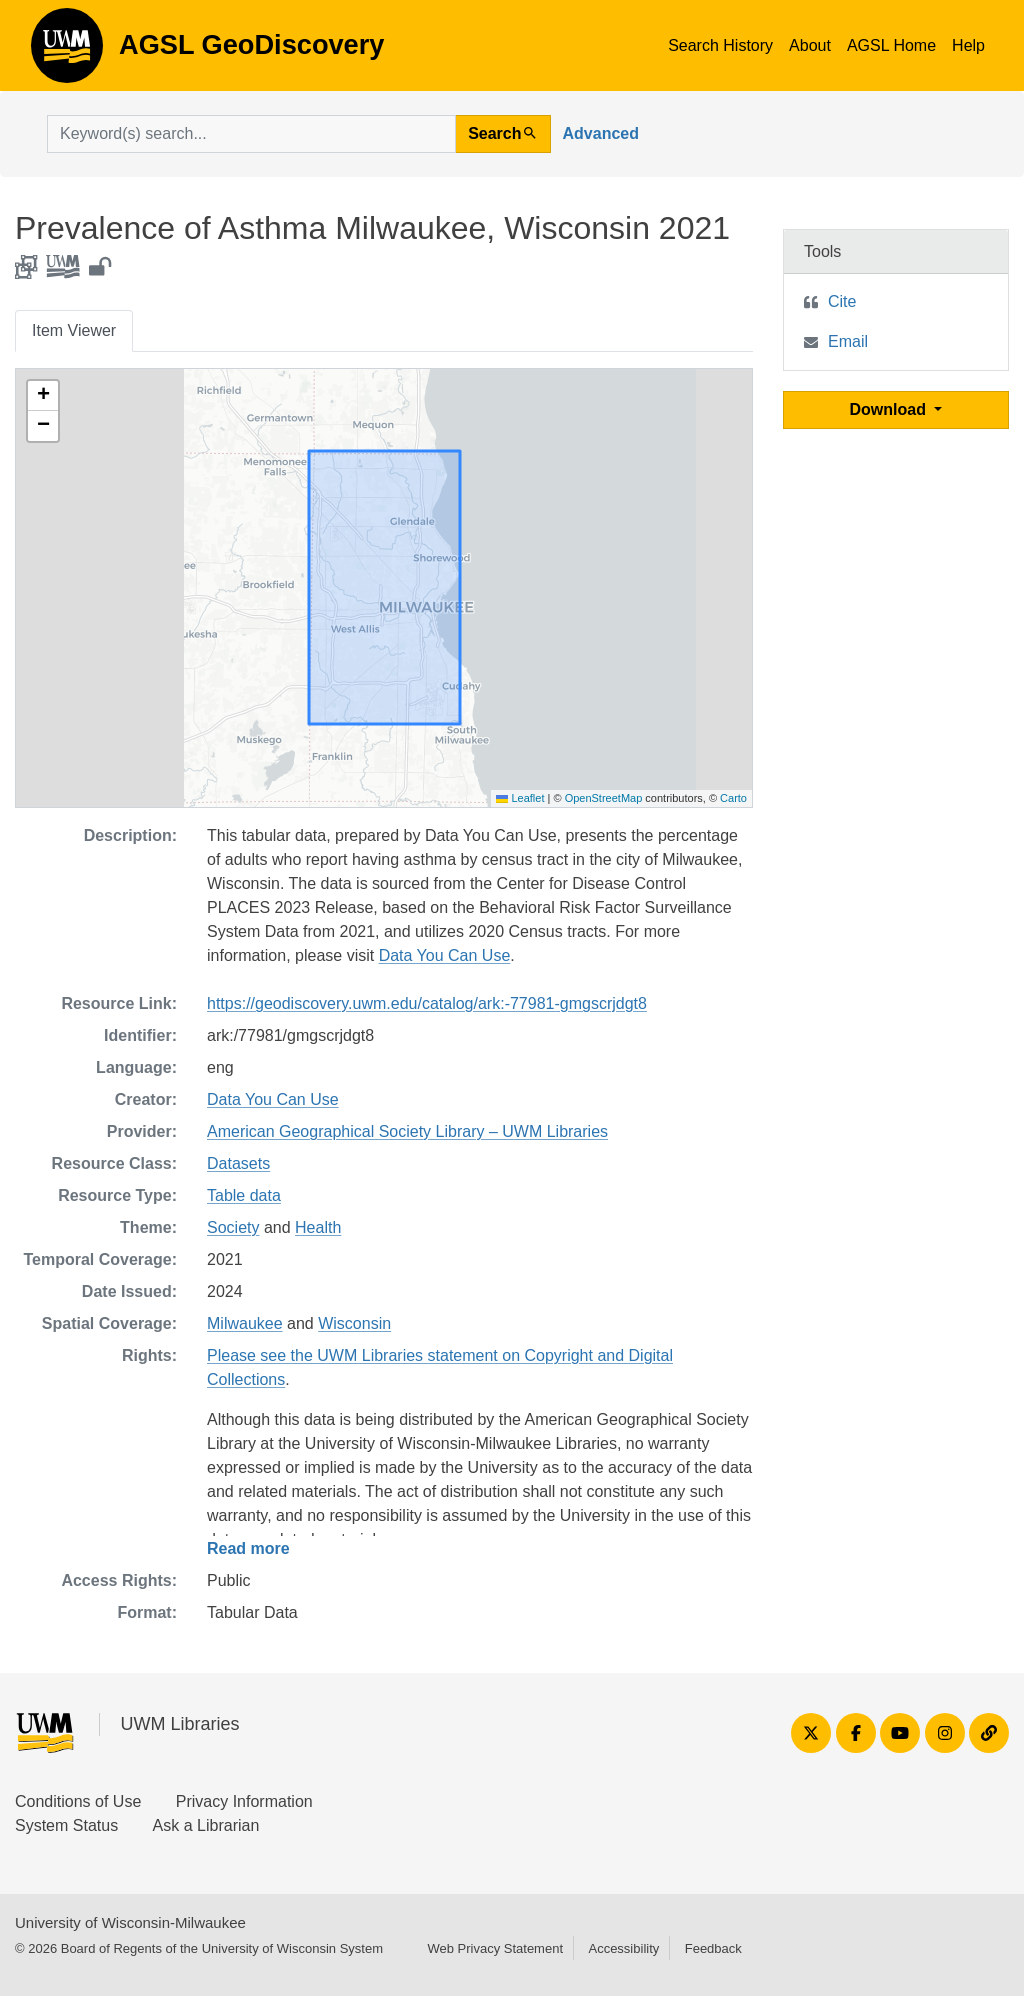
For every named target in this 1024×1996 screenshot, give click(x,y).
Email (848, 341)
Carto (733, 798)
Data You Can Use (445, 955)
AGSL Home (891, 45)
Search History (720, 45)
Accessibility (623, 1948)
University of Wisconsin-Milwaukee (130, 1922)
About (810, 45)
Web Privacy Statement (495, 1948)
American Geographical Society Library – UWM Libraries (407, 1131)
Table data (244, 1195)
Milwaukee (245, 1323)
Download (890, 409)
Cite (842, 301)
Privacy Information (244, 1801)
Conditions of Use (78, 1801)
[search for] (251, 134)
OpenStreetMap (604, 798)
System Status (66, 1825)
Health (318, 1227)
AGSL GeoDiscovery (67, 52)
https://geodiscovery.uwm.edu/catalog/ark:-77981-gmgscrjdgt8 (427, 1003)
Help (968, 45)
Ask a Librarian (206, 1825)
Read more (248, 1548)
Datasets (238, 1163)
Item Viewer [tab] (74, 330)
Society (233, 1227)
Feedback (713, 1948)
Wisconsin (354, 1323)
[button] (43, 396)
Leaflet (520, 798)
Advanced (601, 133)
